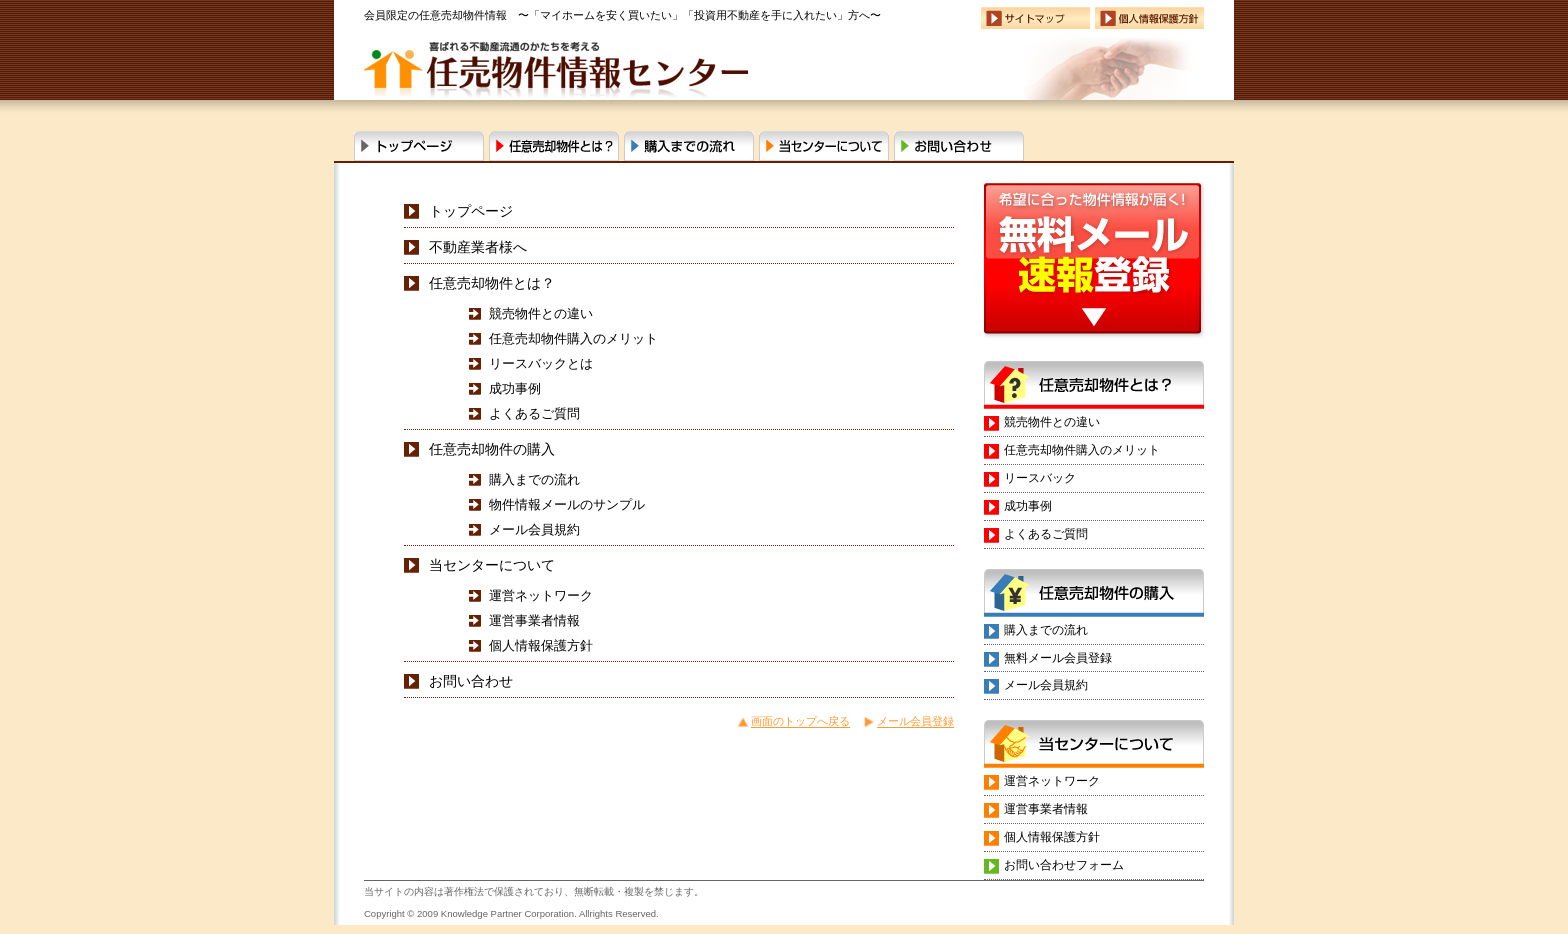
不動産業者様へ (478, 247)
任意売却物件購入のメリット (573, 338)
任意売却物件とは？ (554, 146)
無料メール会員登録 (1058, 658)
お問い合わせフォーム (1064, 865)
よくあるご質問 (534, 413)
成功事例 (515, 388)
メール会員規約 (534, 529)
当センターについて (824, 146)
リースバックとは (541, 363)
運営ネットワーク (541, 595)
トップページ (471, 211)
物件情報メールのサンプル (567, 504)
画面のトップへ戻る (800, 721)
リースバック (1040, 478)
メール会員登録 (915, 721)
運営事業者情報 (534, 620)
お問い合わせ (959, 146)
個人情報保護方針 (541, 645)
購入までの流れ (689, 146)
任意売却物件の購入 (492, 449)
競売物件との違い (541, 313)
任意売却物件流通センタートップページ (419, 146)
